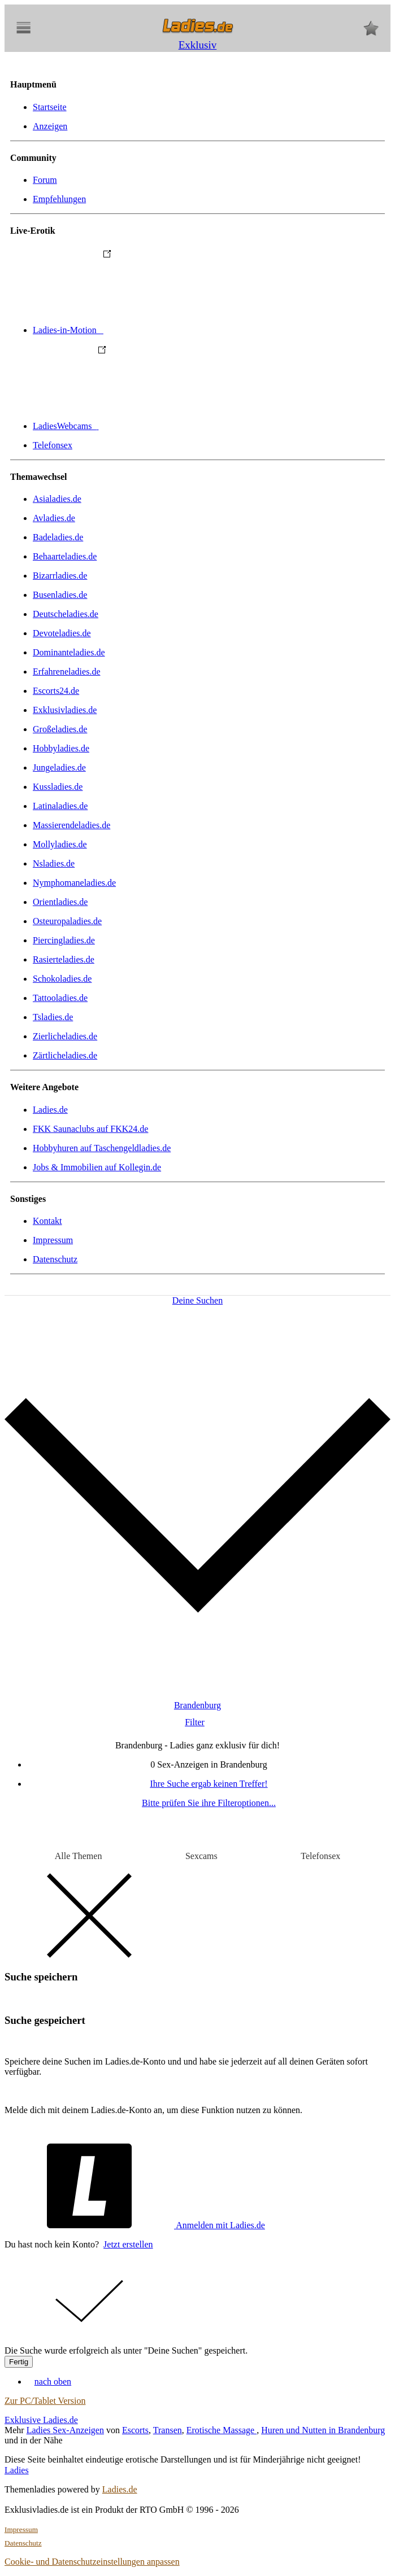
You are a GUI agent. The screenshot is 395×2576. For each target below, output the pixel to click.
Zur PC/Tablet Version (45, 2401)
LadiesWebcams (150, 426)
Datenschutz (55, 1259)
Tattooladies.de (60, 998)
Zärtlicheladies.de (65, 1055)
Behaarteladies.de (65, 556)
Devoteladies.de (62, 633)
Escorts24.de (56, 691)
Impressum (53, 1240)
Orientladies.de (60, 902)
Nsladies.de (54, 863)
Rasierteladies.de (63, 959)
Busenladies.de (60, 595)
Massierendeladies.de (71, 825)
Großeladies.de (60, 729)
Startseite (50, 107)
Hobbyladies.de (61, 748)
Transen (167, 2430)
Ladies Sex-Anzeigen (65, 2430)
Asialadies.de (57, 499)
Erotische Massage (221, 2430)
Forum (45, 180)
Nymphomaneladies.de (74, 882)
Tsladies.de (53, 1017)
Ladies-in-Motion (153, 330)
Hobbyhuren (102, 1148)
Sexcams (201, 1856)
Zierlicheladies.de (65, 1036)
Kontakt (47, 1221)
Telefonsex (52, 445)
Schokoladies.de (62, 978)
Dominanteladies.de (69, 652)
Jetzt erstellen (128, 2244)
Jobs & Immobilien (97, 1167)
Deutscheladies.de (65, 614)
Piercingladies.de (64, 940)
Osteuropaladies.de (67, 921)
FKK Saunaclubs (90, 1129)
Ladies (17, 2470)
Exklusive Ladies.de (41, 2420)
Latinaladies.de (60, 806)
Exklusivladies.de (65, 710)
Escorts (135, 2430)
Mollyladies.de (60, 844)
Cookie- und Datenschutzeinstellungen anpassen (92, 2561)
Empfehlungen (59, 199)
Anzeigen (50, 126)
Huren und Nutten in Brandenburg (323, 2430)
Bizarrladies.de (60, 575)
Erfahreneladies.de (66, 671)
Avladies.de (54, 518)
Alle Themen (78, 1856)
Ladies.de (50, 1109)
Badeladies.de (58, 537)
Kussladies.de (58, 786)
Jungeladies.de (59, 767)
